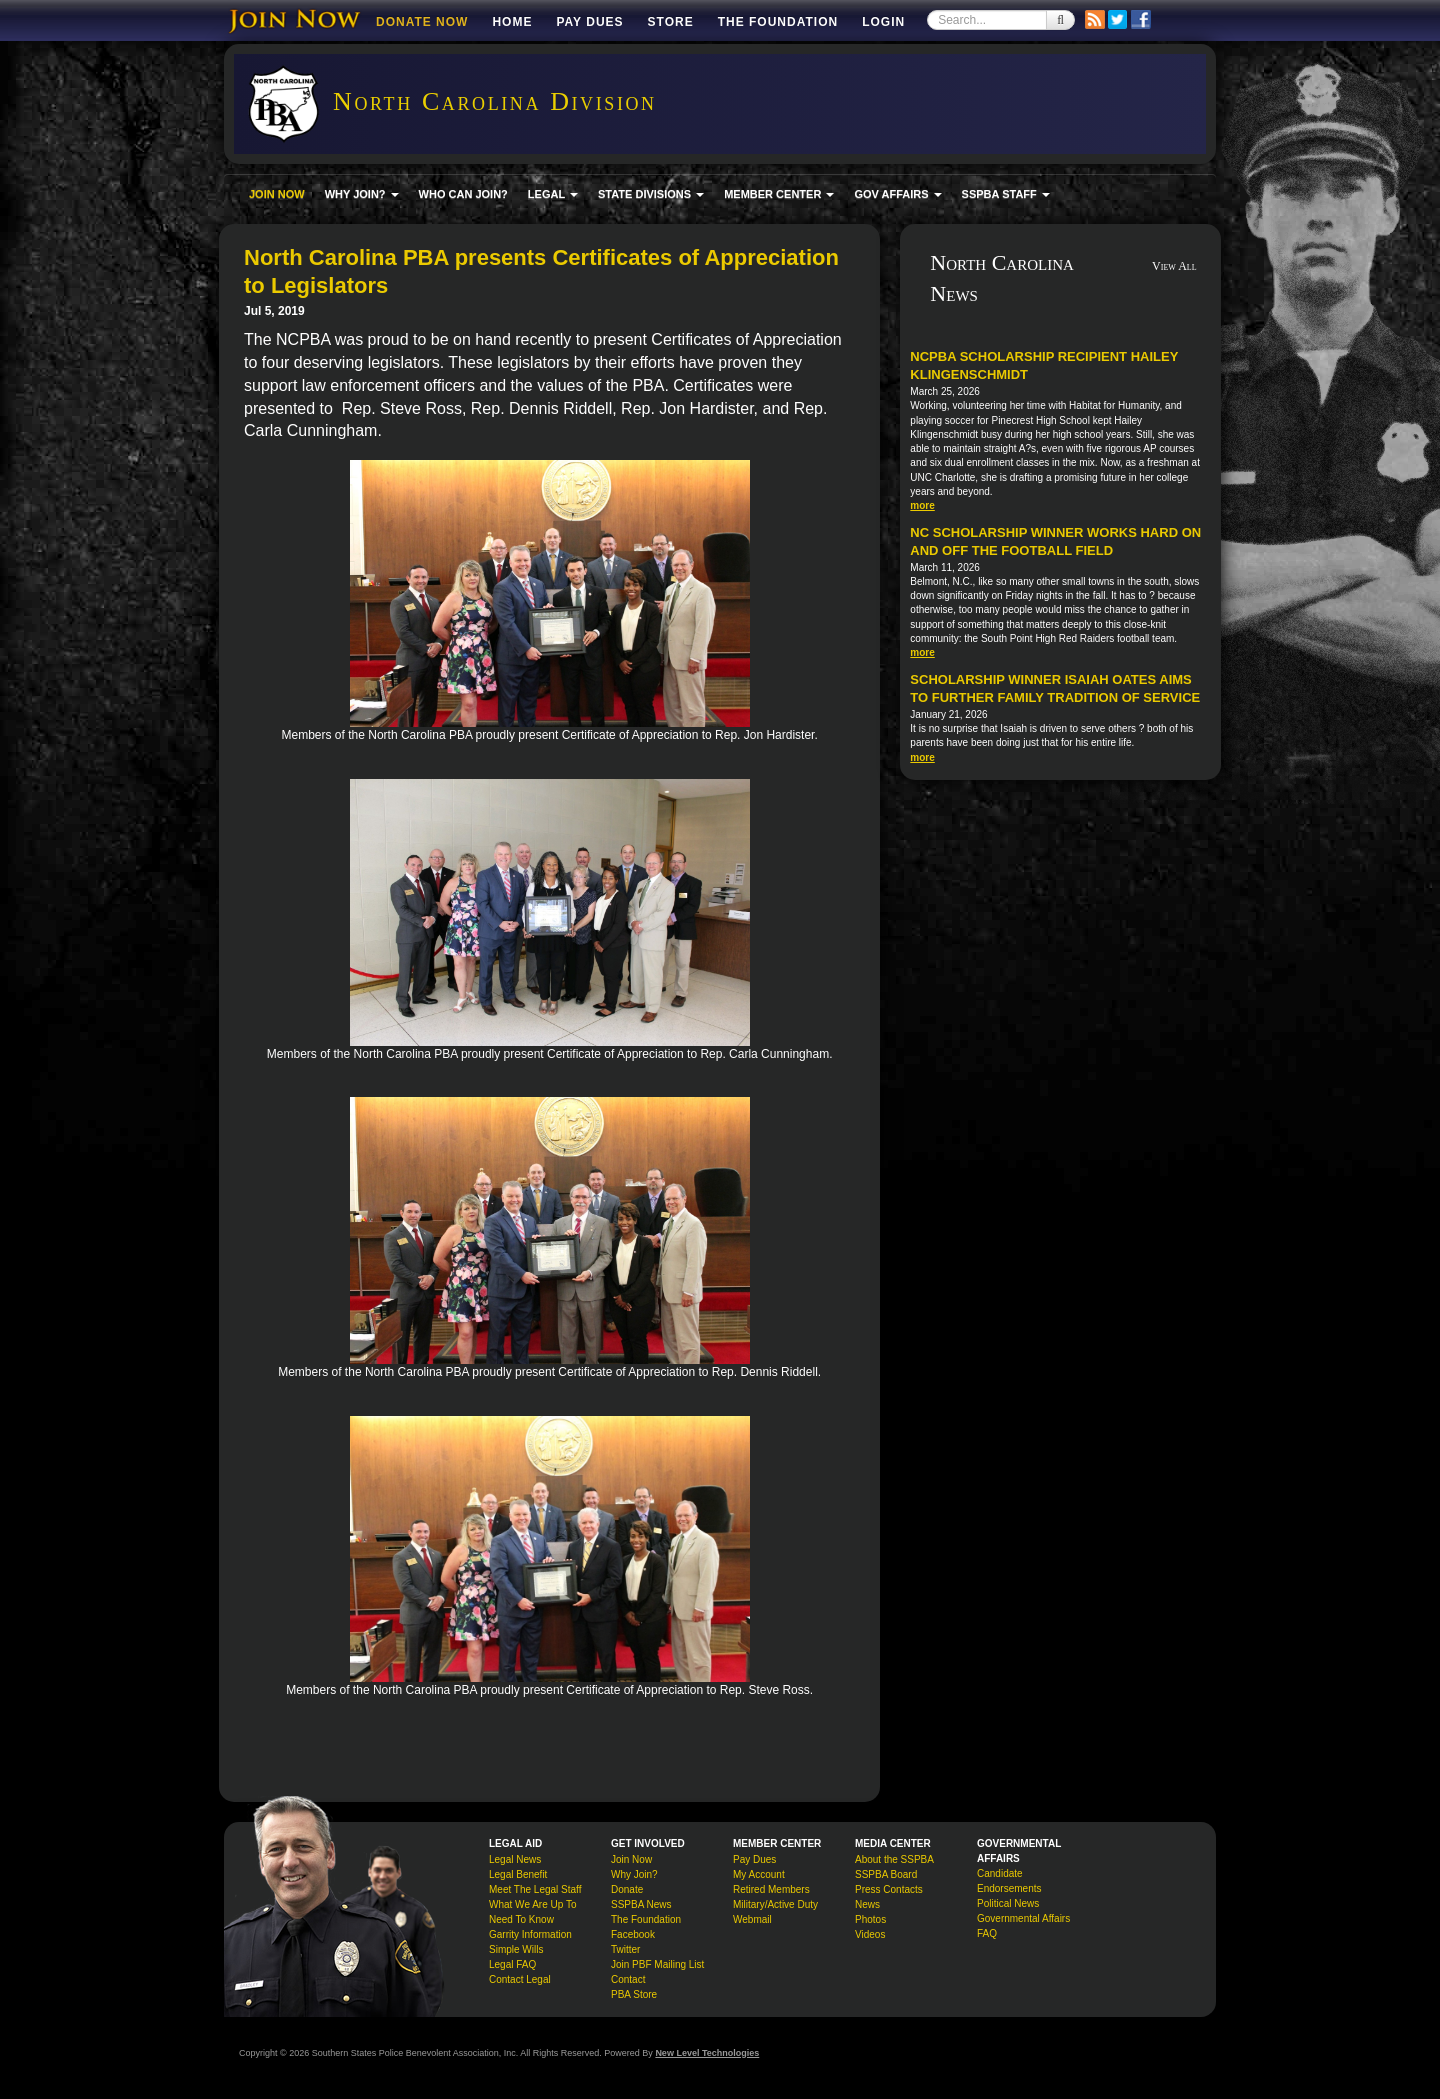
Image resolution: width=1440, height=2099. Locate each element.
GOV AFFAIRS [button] (897, 194)
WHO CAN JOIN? (463, 194)
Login (883, 22)
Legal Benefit (518, 1874)
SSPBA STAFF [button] (1006, 194)
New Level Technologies (707, 2053)
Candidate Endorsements (1009, 1881)
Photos (870, 1919)
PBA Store (634, 1994)
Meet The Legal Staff (535, 1889)
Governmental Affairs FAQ (1023, 1926)
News (867, 1904)
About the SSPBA (894, 1859)
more (922, 505)
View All (1174, 266)
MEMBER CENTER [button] (779, 194)
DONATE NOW (422, 22)
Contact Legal (520, 1979)
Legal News (515, 1859)
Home (512, 22)
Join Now (631, 1859)
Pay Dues (589, 22)
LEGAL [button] (553, 194)
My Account (759, 1874)
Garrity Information (530, 1934)
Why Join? (634, 1874)
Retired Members (771, 1889)
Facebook (633, 1934)
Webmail (752, 1919)
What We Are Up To (532, 1904)
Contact (628, 1979)
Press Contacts (889, 1889)
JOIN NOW (277, 194)
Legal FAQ (512, 1964)
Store (671, 22)
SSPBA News (641, 1904)
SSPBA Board (886, 1874)
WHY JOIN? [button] (362, 194)
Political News (1008, 1903)
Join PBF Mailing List (657, 1964)
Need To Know (521, 1919)
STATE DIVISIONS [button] (651, 194)
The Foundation (778, 22)
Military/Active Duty (775, 1904)
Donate (627, 1889)
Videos (870, 1934)
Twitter (625, 1949)
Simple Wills (516, 1949)
